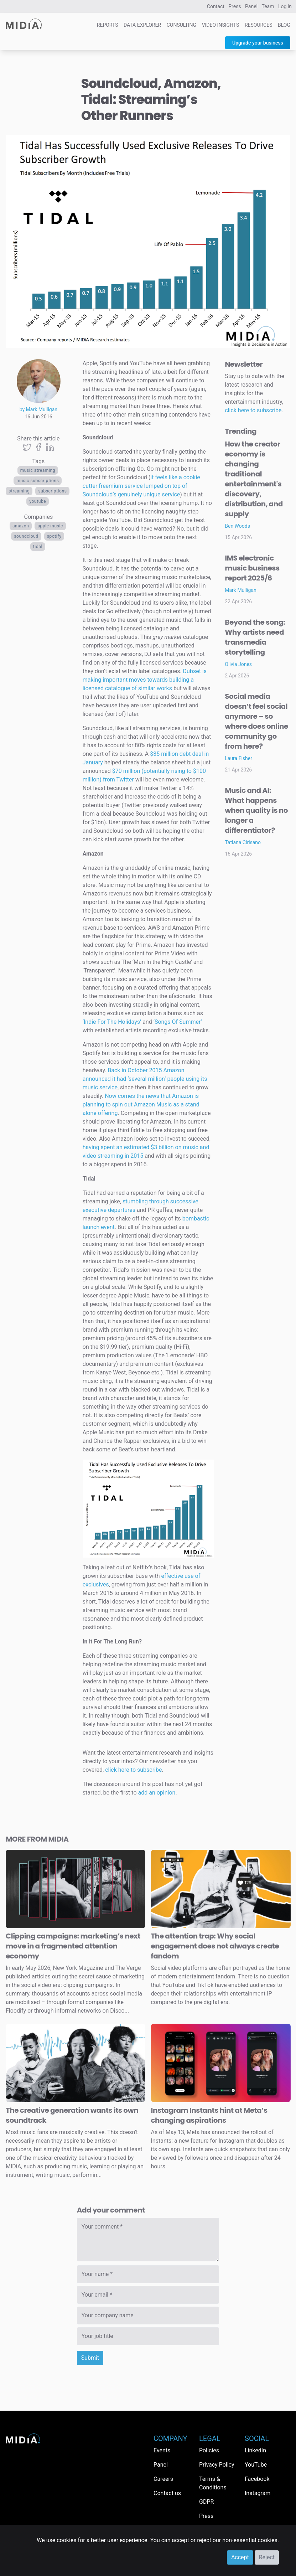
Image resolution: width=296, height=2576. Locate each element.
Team (268, 6)
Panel (251, 6)
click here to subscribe (133, 1769)
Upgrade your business (257, 43)
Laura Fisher (238, 758)
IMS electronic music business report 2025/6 (252, 568)
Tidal (37, 546)
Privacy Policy (216, 2464)
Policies (209, 2450)
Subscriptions (52, 491)
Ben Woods (237, 526)
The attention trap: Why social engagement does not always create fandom (215, 1946)
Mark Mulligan (240, 590)
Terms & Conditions (213, 2483)
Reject (267, 2557)
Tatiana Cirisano (243, 842)
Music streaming (37, 470)
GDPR (206, 2501)
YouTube (37, 501)
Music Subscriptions (37, 480)
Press (234, 6)
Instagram (257, 2493)
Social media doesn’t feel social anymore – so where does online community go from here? (256, 721)
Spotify (54, 536)
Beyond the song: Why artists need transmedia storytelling (255, 637)
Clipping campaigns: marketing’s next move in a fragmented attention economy (73, 1946)
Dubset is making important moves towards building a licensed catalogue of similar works (145, 680)
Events (162, 2450)
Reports (107, 25)
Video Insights (220, 25)
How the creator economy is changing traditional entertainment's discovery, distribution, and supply (254, 479)
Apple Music (50, 525)
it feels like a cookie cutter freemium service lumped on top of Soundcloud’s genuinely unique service (141, 486)
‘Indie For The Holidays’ (112, 1021)
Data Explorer (142, 25)
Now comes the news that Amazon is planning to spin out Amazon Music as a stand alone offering (141, 1104)
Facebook (257, 2479)
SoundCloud (26, 536)
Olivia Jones (238, 664)
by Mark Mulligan (38, 409)
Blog (284, 25)
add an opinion (156, 1792)
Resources (258, 25)
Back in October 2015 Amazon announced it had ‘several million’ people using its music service (145, 1079)
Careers (163, 2479)
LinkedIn (255, 2450)
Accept (240, 2557)
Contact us (167, 2493)
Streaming (19, 491)
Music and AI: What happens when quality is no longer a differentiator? (256, 810)
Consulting (181, 25)
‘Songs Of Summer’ (178, 1021)
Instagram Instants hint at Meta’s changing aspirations (209, 2115)
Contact (215, 6)
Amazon (20, 525)
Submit (90, 2357)
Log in (285, 6)
